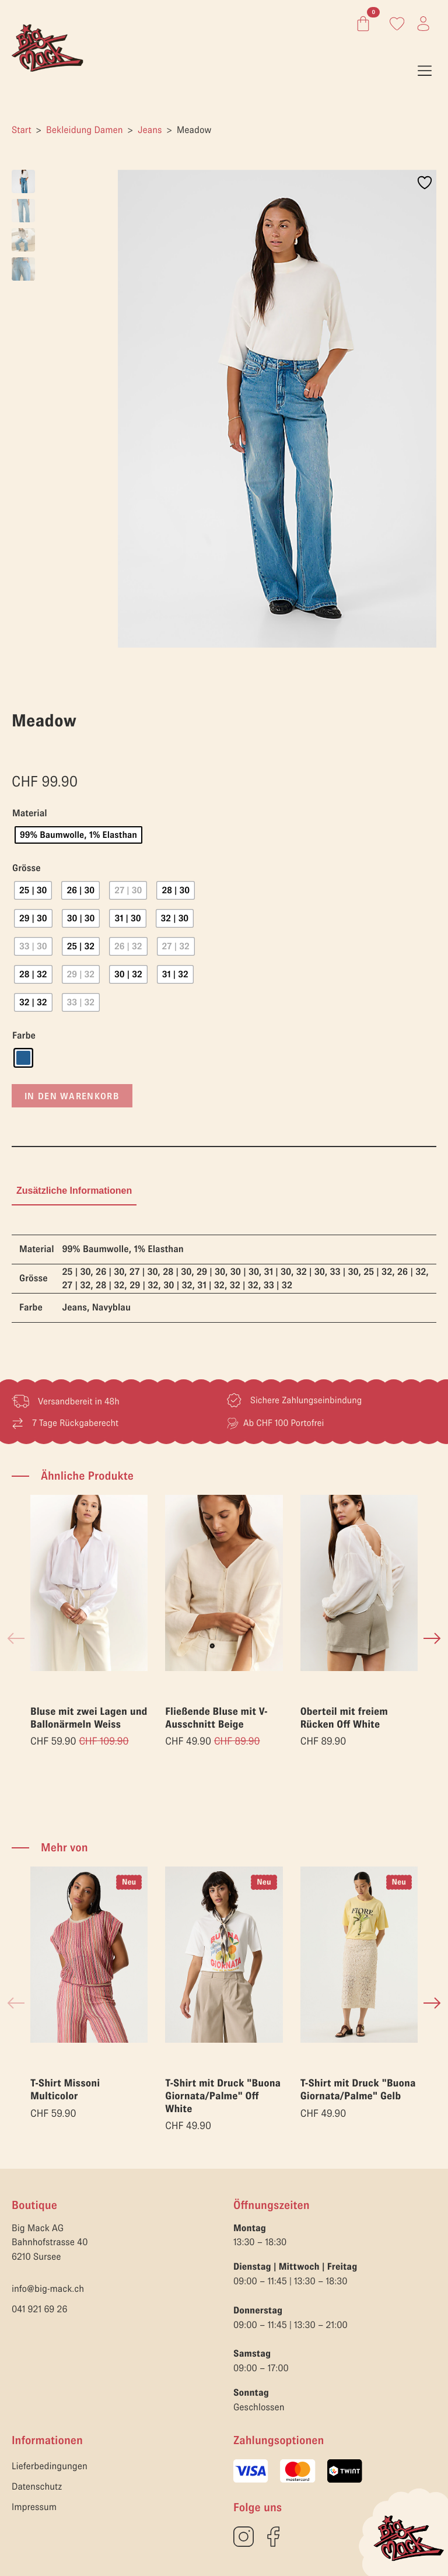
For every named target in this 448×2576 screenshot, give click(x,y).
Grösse (26, 868)
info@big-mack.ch (48, 2289)
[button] (432, 1638)
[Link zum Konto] (397, 23)
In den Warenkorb (72, 1095)
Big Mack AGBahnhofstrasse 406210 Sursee (50, 2243)
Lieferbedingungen (50, 2466)
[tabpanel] (224, 1279)
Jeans (150, 130)
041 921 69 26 (39, 2309)
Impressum (34, 2507)
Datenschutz (37, 2486)
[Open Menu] (424, 70)
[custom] (243, 2536)
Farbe (24, 1036)
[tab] (74, 1190)
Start (22, 130)
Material (29, 814)
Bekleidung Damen (84, 130)
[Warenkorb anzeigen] (361, 23)
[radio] (78, 835)
